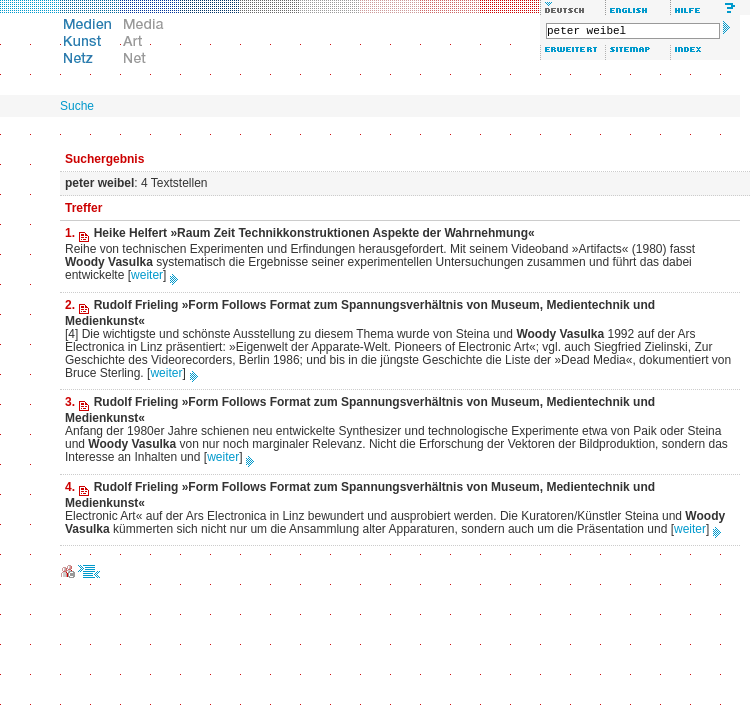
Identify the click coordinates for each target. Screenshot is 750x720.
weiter (147, 275)
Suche (77, 106)
